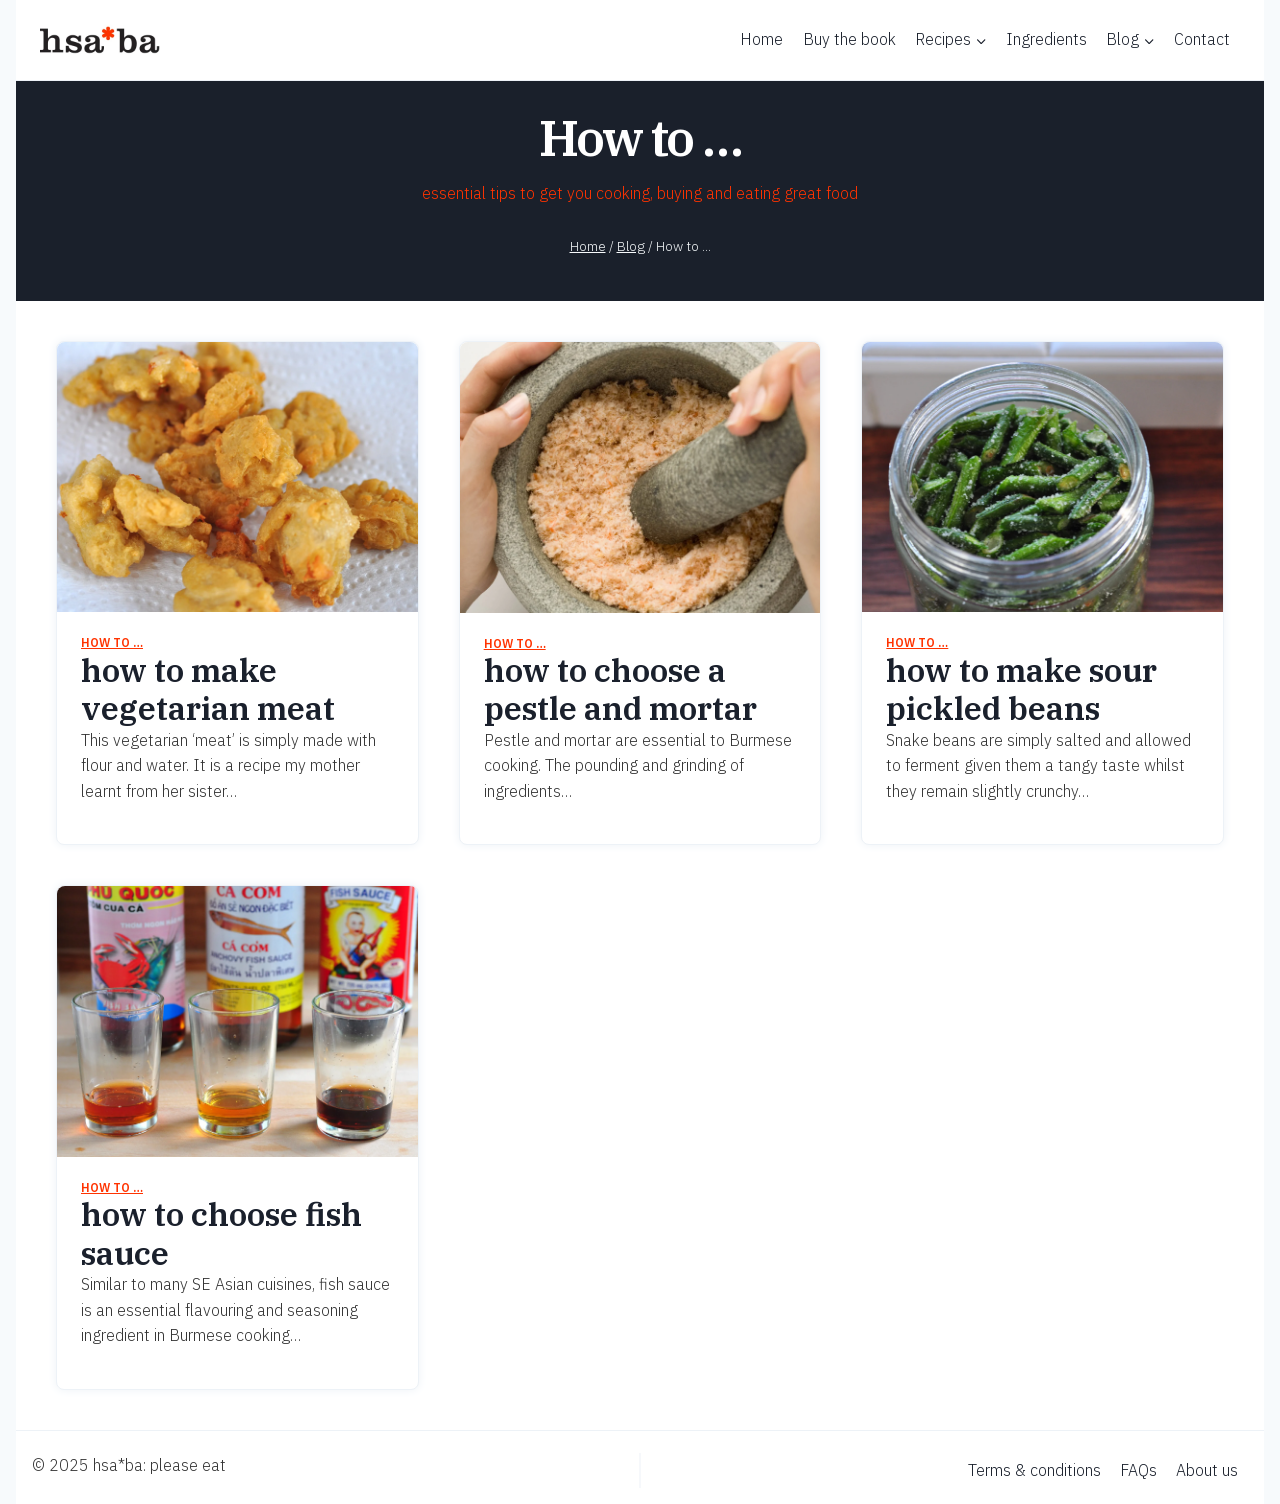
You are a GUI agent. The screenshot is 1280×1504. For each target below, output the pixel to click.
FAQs (1138, 1470)
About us (1207, 1470)
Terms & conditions (1034, 1470)
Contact (1202, 39)
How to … (112, 642)
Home (761, 39)
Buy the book (849, 39)
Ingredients (1046, 39)
